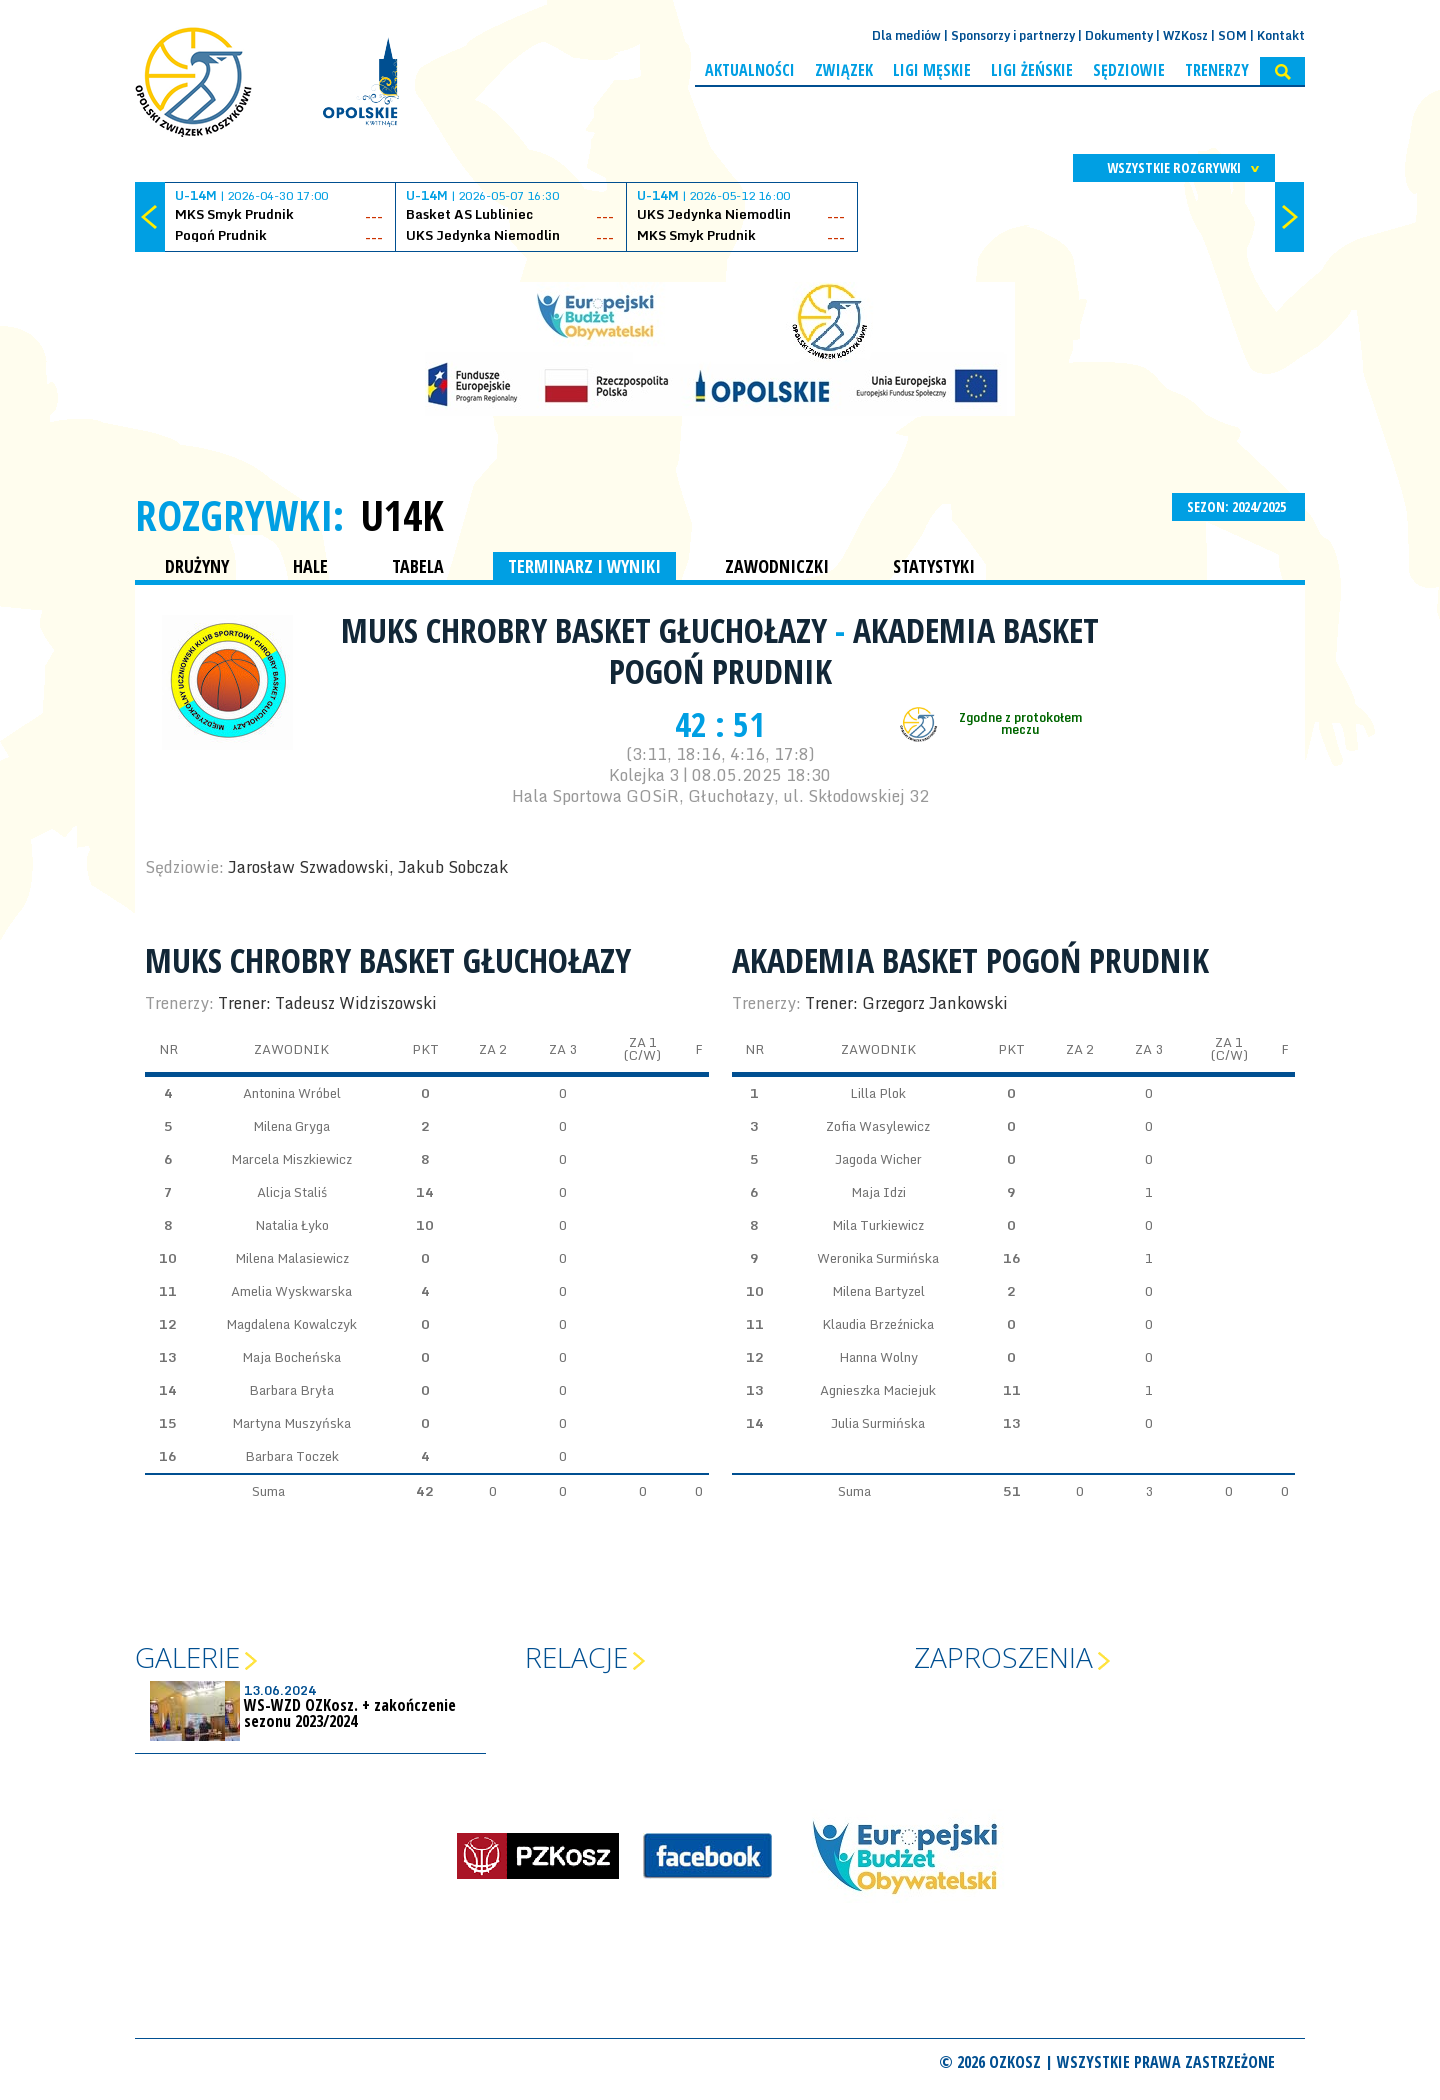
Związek (844, 70)
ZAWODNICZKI (777, 566)
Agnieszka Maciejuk (878, 1390)
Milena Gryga (291, 1126)
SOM (1232, 35)
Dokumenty (1119, 35)
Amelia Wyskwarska (291, 1291)
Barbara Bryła (291, 1390)
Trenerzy (1217, 70)
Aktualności (750, 70)
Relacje (576, 1657)
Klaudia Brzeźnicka (878, 1324)
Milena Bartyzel (878, 1291)
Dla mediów (906, 35)
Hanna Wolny (878, 1357)
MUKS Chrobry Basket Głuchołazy (588, 630)
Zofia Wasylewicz (878, 1126)
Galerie (187, 1657)
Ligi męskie (932, 70)
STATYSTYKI (934, 566)
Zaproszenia (1003, 1657)
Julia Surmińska (878, 1423)
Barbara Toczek (292, 1456)
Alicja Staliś (292, 1192)
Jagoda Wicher (878, 1159)
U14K (402, 515)
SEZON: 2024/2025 (1238, 506)
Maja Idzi (878, 1192)
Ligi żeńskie (1032, 70)
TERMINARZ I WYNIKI (584, 566)
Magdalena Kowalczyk (291, 1324)
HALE (310, 566)
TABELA (418, 566)
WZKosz (1185, 35)
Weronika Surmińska (878, 1258)
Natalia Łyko (292, 1225)
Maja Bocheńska (291, 1357)
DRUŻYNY (197, 566)
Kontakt (1281, 35)
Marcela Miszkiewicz (291, 1159)
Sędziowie (1129, 70)
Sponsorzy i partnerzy (1013, 35)
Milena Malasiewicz (292, 1258)
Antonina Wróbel (292, 1093)
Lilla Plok (878, 1093)
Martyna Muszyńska (291, 1423)
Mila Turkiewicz (878, 1225)
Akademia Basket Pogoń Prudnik (854, 650)
